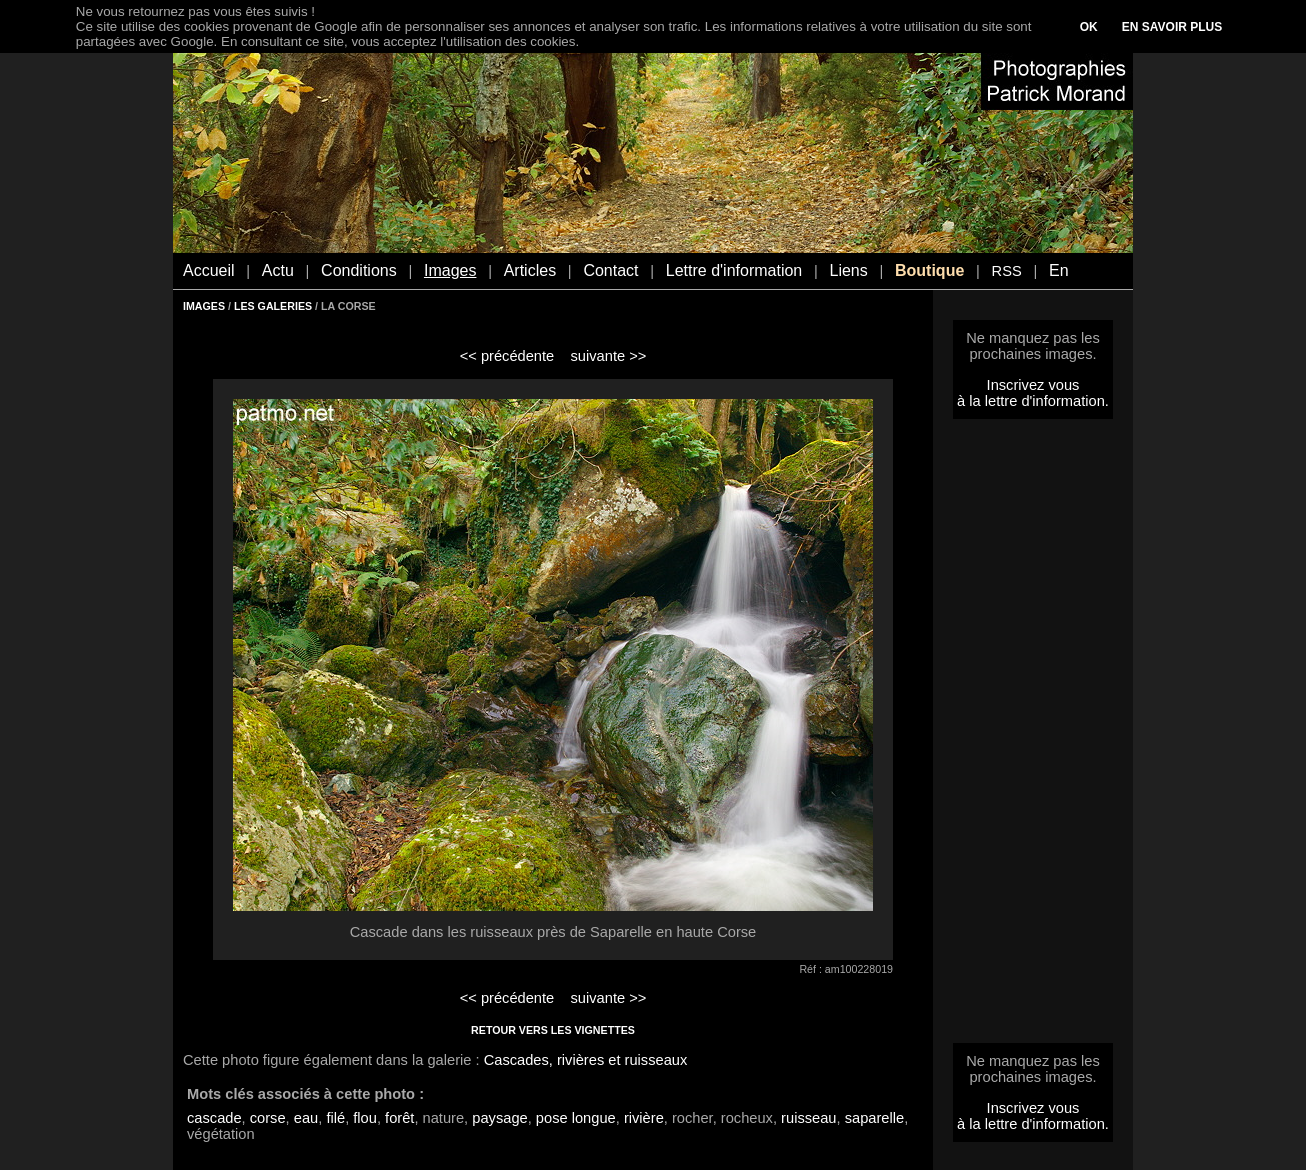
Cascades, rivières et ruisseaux (586, 1060)
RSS (1007, 271)
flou (365, 1118)
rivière (644, 1118)
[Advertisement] (1033, 737)
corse (268, 1118)
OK (1089, 27)
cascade (214, 1118)
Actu (278, 270)
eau (306, 1118)
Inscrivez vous (1033, 385)
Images (450, 270)
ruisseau (808, 1118)
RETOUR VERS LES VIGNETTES (553, 1030)
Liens (848, 270)
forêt (399, 1118)
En (1059, 270)
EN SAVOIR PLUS (1172, 27)
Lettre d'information (734, 270)
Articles (530, 270)
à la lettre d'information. (1033, 401)
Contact (610, 270)
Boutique (929, 270)
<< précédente (507, 356)
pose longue (576, 1118)
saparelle (874, 1118)
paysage (499, 1118)
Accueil (209, 270)
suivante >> (609, 356)
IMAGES (204, 306)
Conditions (359, 270)
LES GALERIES (273, 306)
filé (335, 1118)
